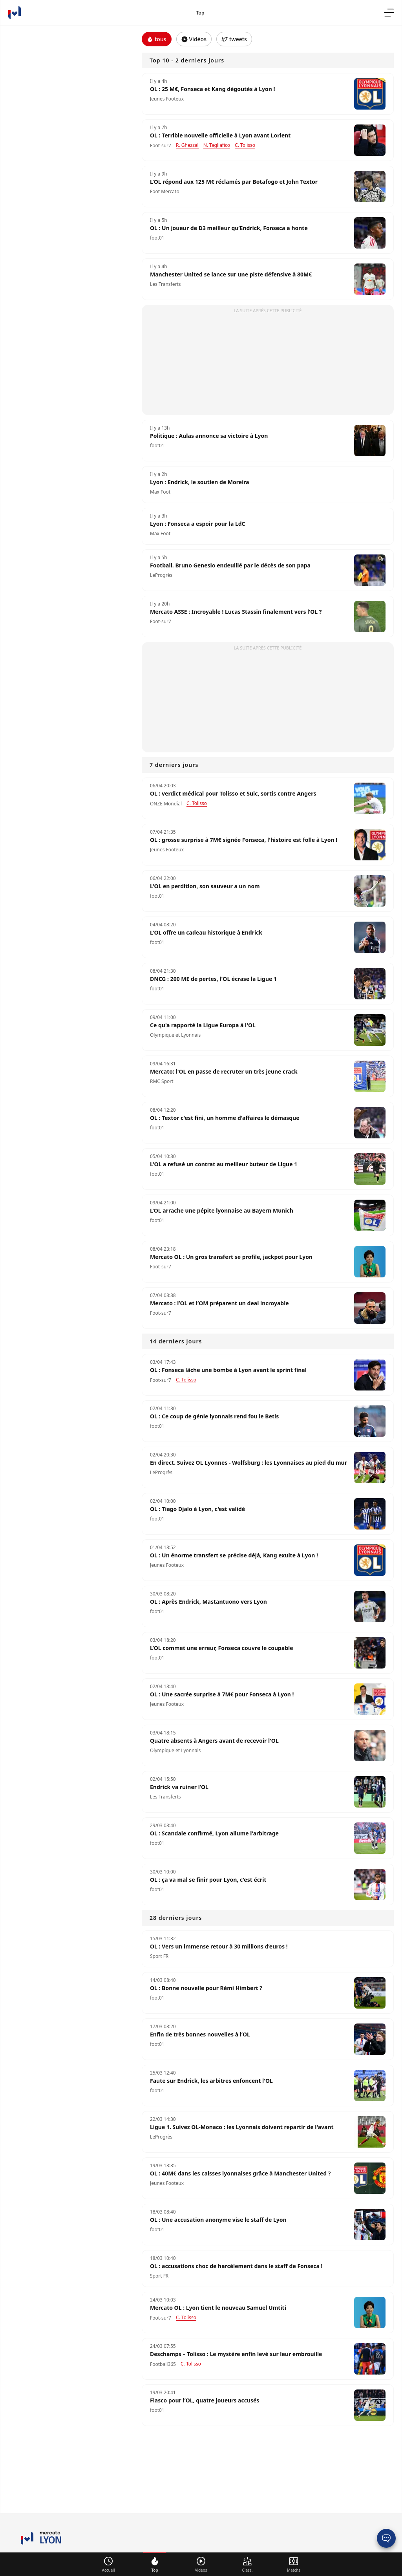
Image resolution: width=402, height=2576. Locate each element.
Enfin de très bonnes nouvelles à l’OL (200, 2034)
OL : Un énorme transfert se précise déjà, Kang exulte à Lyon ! (234, 1555)
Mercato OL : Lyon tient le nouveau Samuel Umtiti (218, 2307)
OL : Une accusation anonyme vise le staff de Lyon (218, 2219)
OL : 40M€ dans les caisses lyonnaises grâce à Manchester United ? (240, 2173)
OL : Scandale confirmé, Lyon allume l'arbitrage (214, 1833)
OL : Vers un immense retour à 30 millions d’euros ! (219, 1946)
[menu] (389, 12)
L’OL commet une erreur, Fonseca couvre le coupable (221, 1648)
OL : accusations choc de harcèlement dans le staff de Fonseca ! (236, 2266)
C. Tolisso (186, 2317)
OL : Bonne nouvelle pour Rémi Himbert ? (206, 1988)
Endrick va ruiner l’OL (179, 1787)
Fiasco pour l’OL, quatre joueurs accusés (204, 2400)
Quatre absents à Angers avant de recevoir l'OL (214, 1740)
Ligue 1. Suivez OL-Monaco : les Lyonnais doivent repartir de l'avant (242, 2127)
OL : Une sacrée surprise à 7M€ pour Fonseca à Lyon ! (222, 1694)
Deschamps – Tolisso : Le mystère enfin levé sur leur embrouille (236, 2354)
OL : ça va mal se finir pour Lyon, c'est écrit (208, 1879)
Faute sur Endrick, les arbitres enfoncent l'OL (211, 2080)
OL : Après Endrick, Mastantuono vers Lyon (208, 1601)
